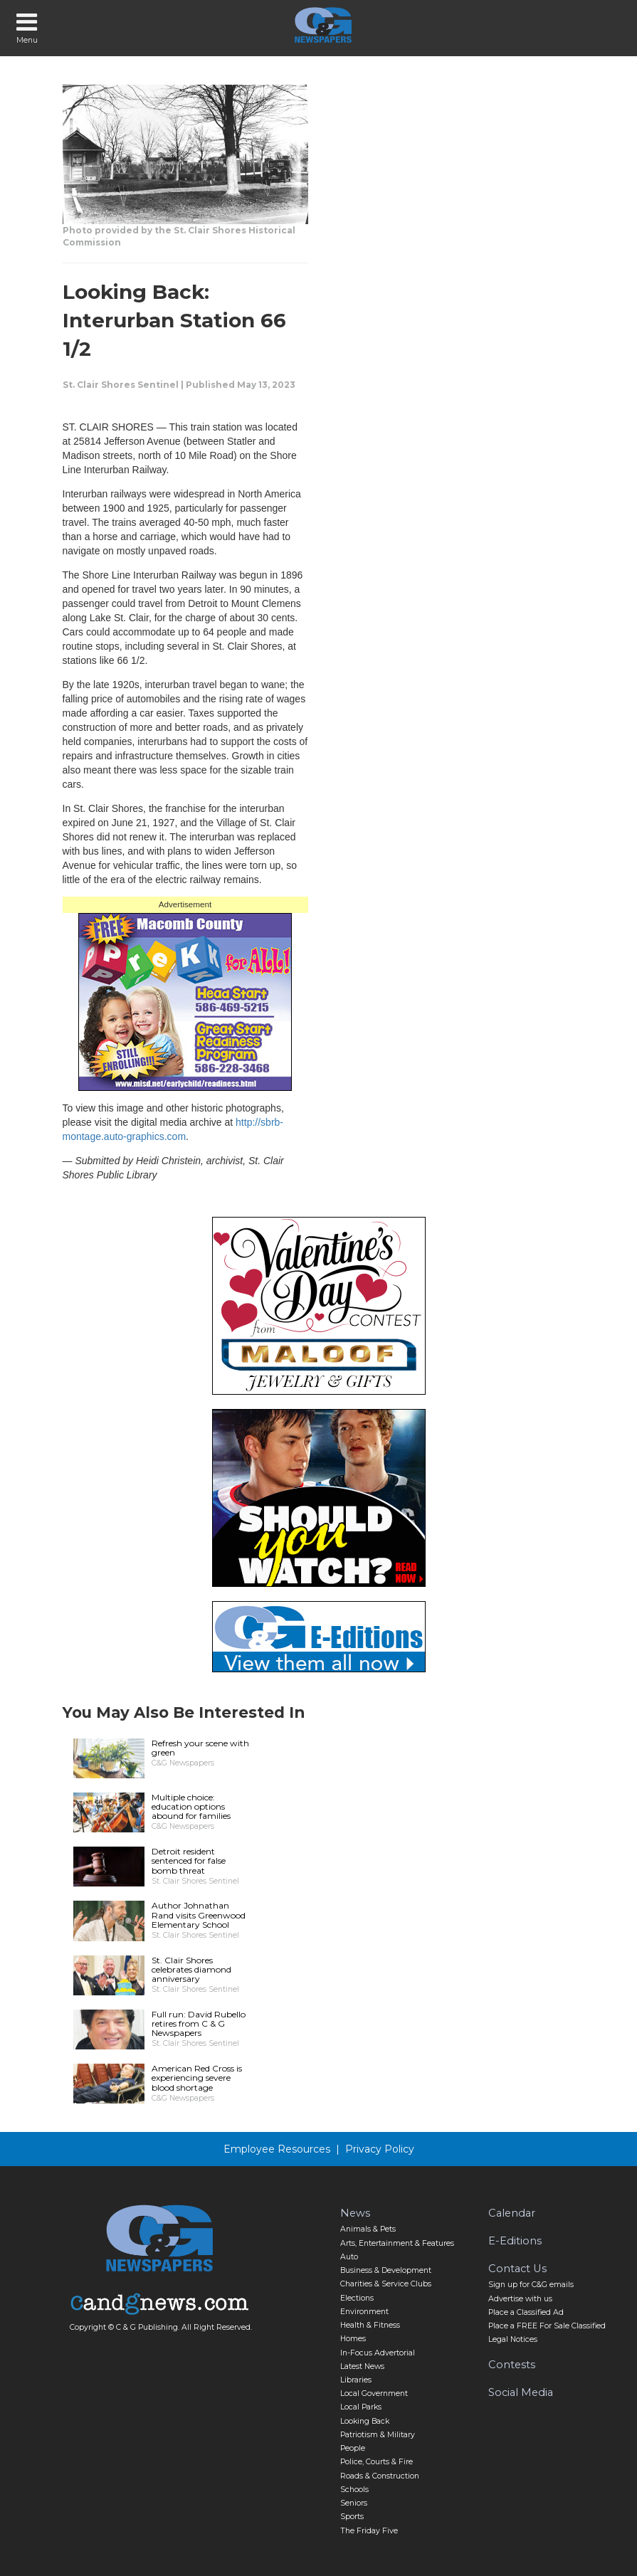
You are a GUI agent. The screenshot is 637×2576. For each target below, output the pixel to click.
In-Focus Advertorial (377, 2353)
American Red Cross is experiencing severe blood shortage (197, 2077)
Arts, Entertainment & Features (397, 2243)
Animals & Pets (368, 2229)
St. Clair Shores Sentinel (121, 384)
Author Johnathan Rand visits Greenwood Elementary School (199, 1914)
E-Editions (515, 2240)
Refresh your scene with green (200, 1748)
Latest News (362, 2366)
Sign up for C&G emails (531, 2284)
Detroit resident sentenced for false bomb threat (189, 1860)
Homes (353, 2338)
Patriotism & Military (377, 2434)
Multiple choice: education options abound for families (191, 1806)
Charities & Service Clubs (385, 2284)
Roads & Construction (379, 2476)
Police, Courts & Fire (376, 2461)
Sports (352, 2516)
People (352, 2448)
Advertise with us (520, 2298)
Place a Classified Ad (526, 2312)
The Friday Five (369, 2530)
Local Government (374, 2393)
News (355, 2213)
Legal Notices (512, 2339)
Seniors (353, 2503)
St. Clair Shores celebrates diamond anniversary (191, 1969)
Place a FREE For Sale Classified (547, 2325)
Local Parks (360, 2407)
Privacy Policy (379, 2149)
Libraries (356, 2380)
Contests (511, 2364)
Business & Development (385, 2270)
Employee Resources (276, 2149)
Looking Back (364, 2421)
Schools (354, 2489)
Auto (349, 2256)
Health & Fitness (370, 2325)
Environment (364, 2311)
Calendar (511, 2213)
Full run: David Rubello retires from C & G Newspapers (199, 2023)
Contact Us (517, 2268)
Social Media (520, 2392)
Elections (357, 2298)
